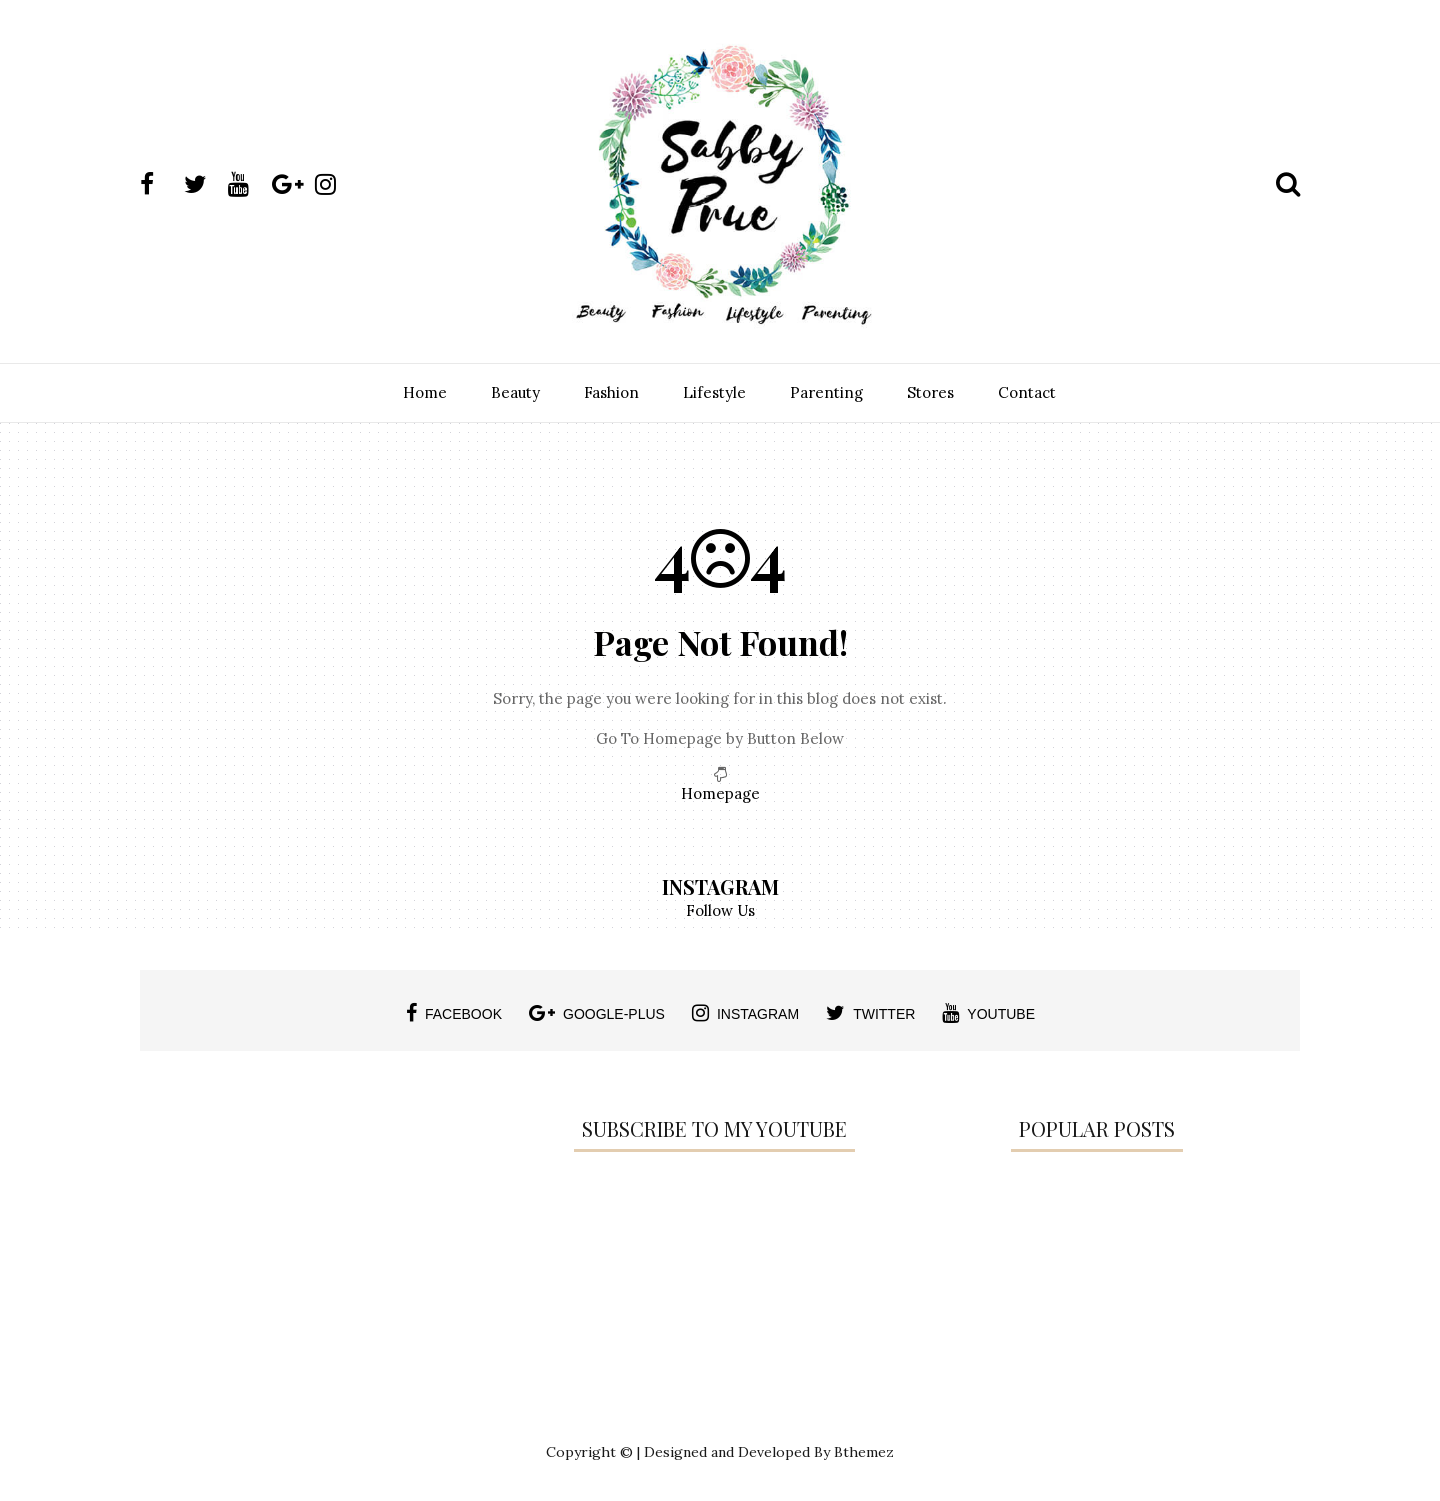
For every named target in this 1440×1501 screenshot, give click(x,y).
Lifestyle (714, 392)
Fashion (611, 392)
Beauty (515, 392)
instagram (745, 1013)
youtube (988, 1013)
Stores (930, 392)
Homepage (720, 793)
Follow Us (720, 910)
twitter (870, 1013)
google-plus (597, 1013)
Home (425, 392)
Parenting (826, 392)
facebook (454, 1013)
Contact (1027, 392)
